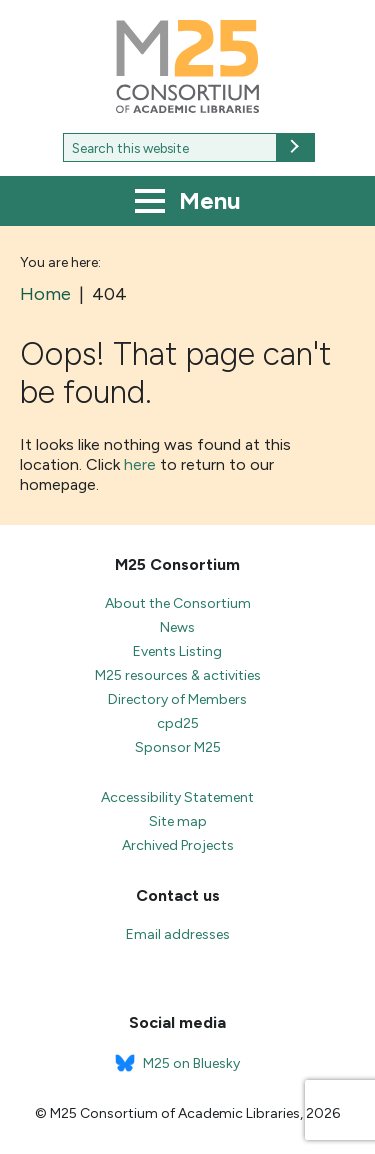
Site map (178, 821)
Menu (188, 203)
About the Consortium (178, 603)
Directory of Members (177, 699)
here (140, 464)
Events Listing (177, 651)
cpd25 (178, 723)
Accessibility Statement (177, 797)
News (177, 627)
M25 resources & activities (178, 675)
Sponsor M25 (178, 747)
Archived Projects (178, 845)
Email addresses (178, 934)
